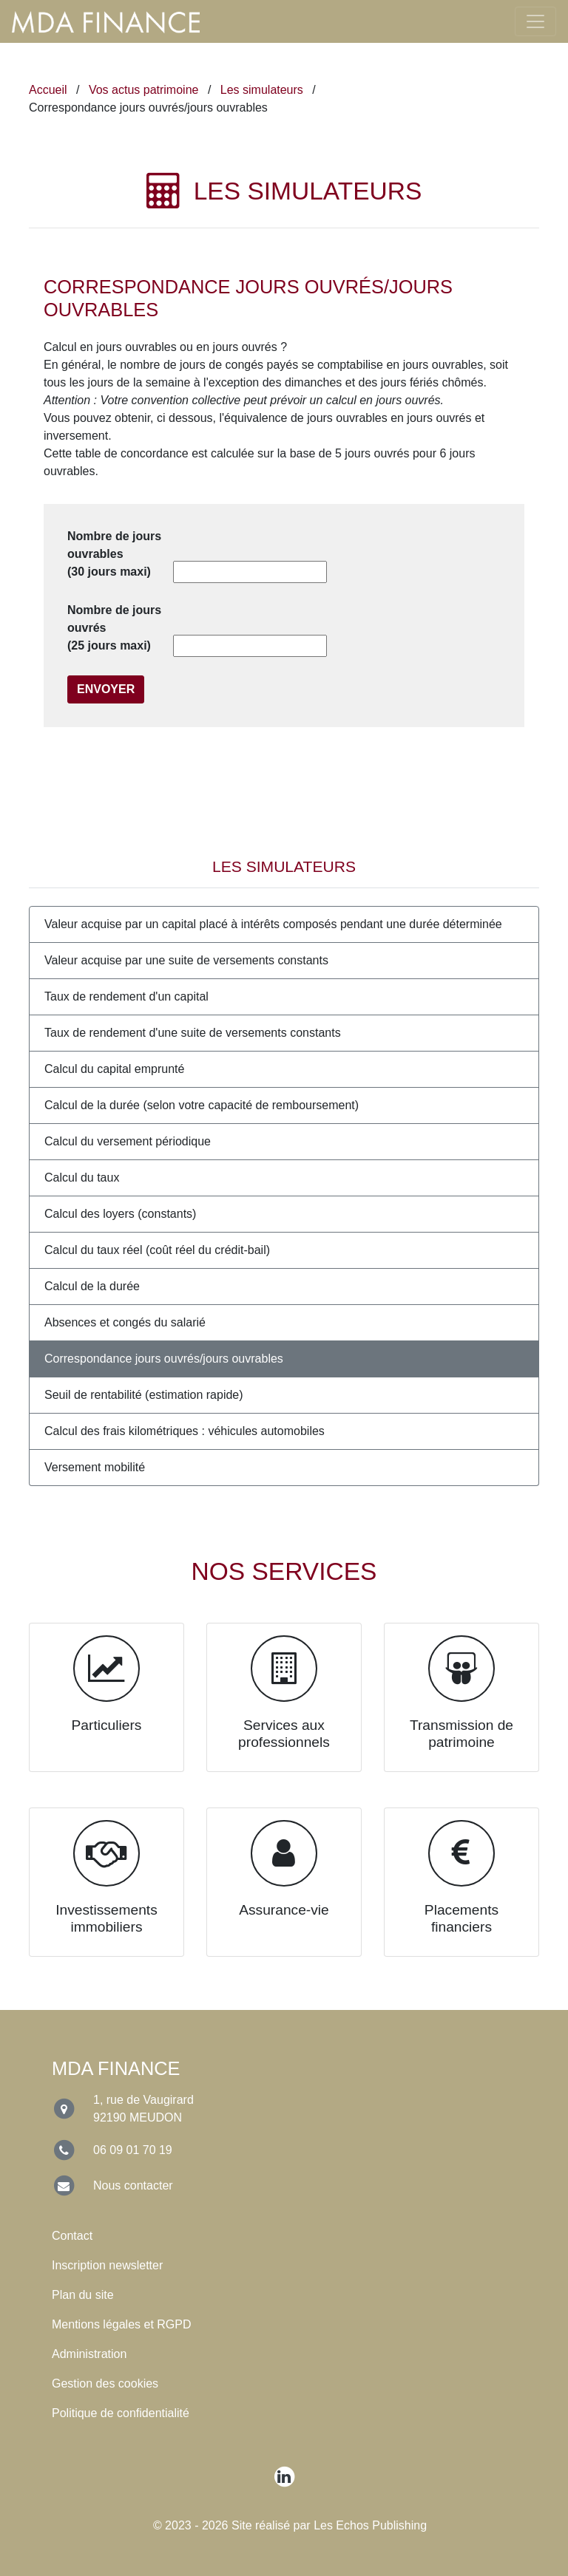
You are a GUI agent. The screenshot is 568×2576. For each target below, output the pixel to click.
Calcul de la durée (92, 1286)
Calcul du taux (81, 1177)
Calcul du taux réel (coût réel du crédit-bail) (157, 1250)
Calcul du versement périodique (127, 1141)
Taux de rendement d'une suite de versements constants (192, 1032)
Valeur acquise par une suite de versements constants (186, 960)
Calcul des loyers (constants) (120, 1213)
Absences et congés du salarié (125, 1322)
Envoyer (106, 689)
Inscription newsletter (107, 2265)
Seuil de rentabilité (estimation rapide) (143, 1394)
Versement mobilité (94, 1467)
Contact (72, 2235)
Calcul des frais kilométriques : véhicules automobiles (184, 1431)
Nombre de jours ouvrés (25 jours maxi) (114, 628)
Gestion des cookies (105, 2383)
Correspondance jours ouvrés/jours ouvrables (163, 1358)
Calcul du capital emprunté (114, 1069)
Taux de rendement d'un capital (126, 996)
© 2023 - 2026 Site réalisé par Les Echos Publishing (290, 2525)
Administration (89, 2354)
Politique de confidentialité (120, 2413)
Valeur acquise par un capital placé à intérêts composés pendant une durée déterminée (273, 924)
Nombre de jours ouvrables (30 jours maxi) (114, 554)
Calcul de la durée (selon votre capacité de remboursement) (201, 1105)
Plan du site (83, 2295)
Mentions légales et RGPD (122, 2324)
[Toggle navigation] (535, 21)
